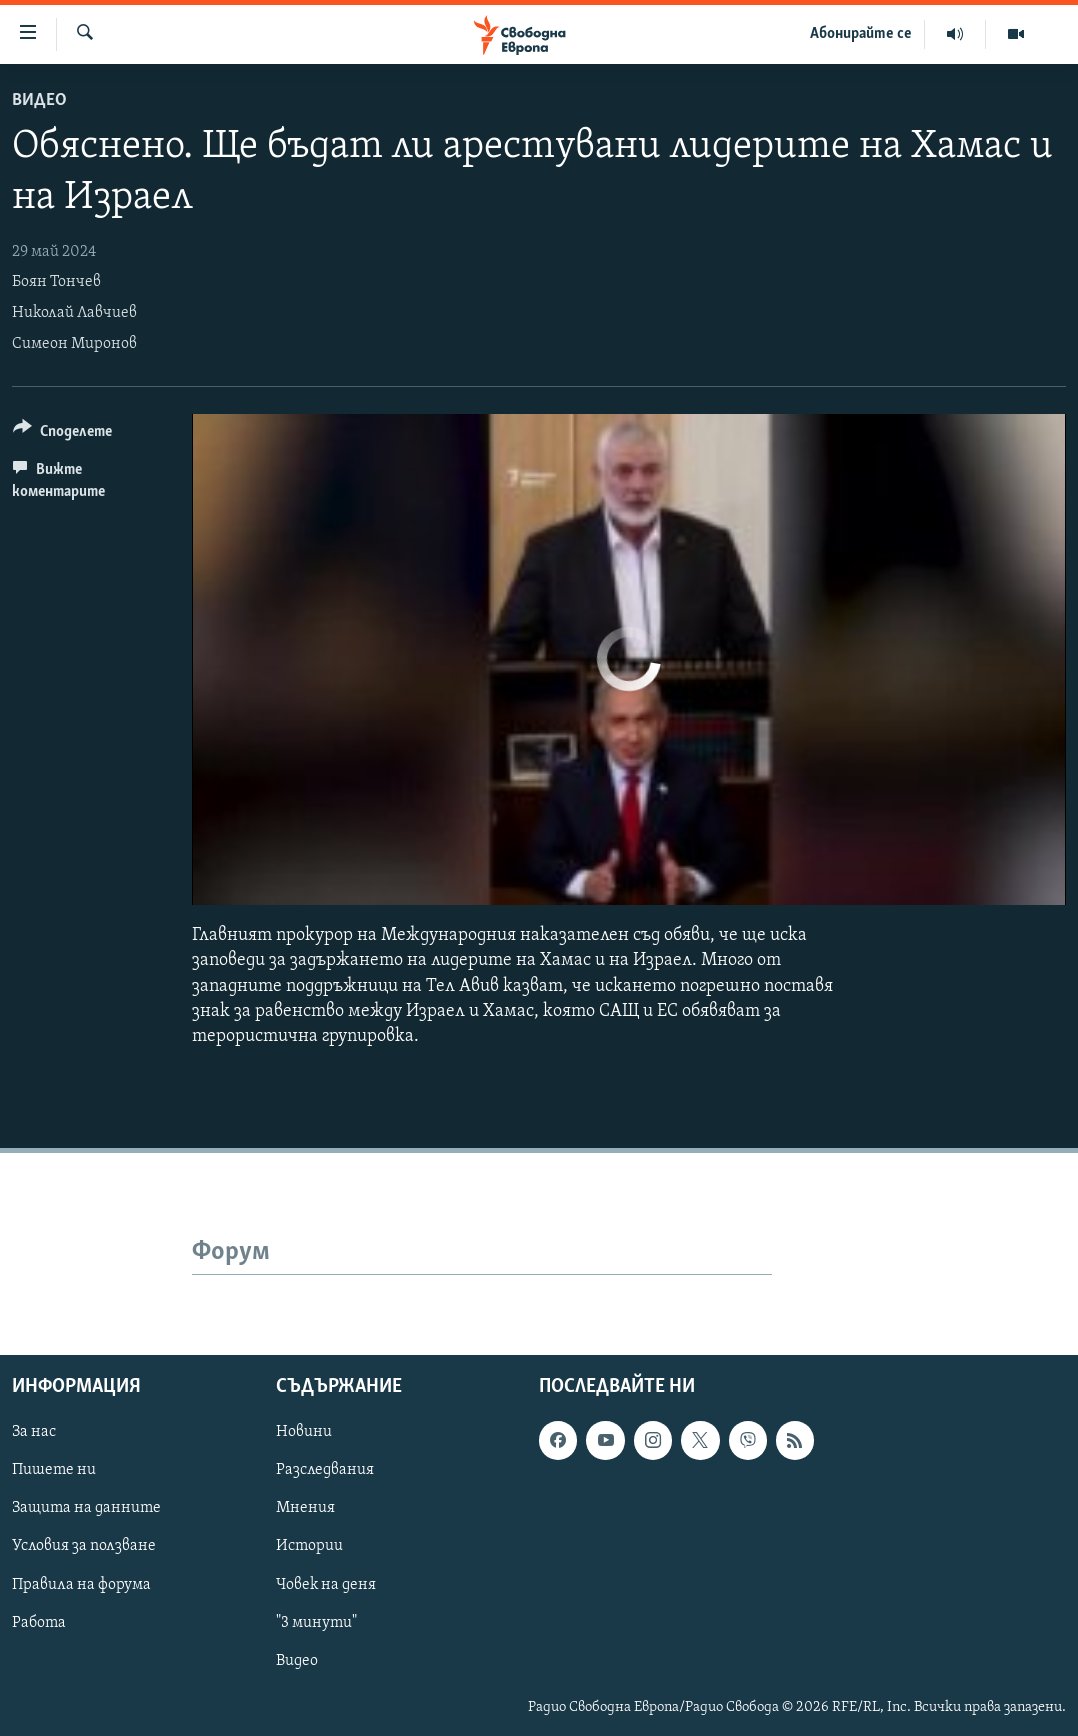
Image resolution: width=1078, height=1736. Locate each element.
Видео (39, 100)
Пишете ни (54, 1471)
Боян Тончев (56, 282)
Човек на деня (326, 1585)
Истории (309, 1547)
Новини (304, 1433)
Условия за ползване (84, 1547)
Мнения (305, 1509)
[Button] (62, 434)
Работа (39, 1623)
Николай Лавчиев (74, 313)
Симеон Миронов (74, 344)
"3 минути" (316, 1623)
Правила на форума (81, 1585)
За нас (34, 1433)
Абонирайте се (861, 34)
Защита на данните (86, 1509)
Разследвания (325, 1471)
